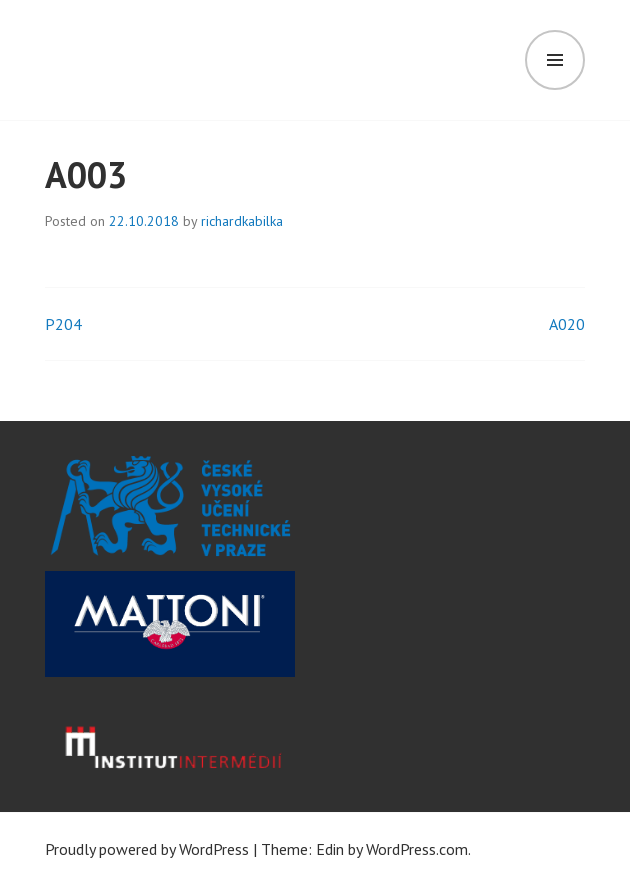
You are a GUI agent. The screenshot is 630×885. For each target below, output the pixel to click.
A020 (567, 324)
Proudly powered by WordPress (147, 849)
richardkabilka (242, 221)
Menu (555, 60)
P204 (63, 324)
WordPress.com (417, 849)
